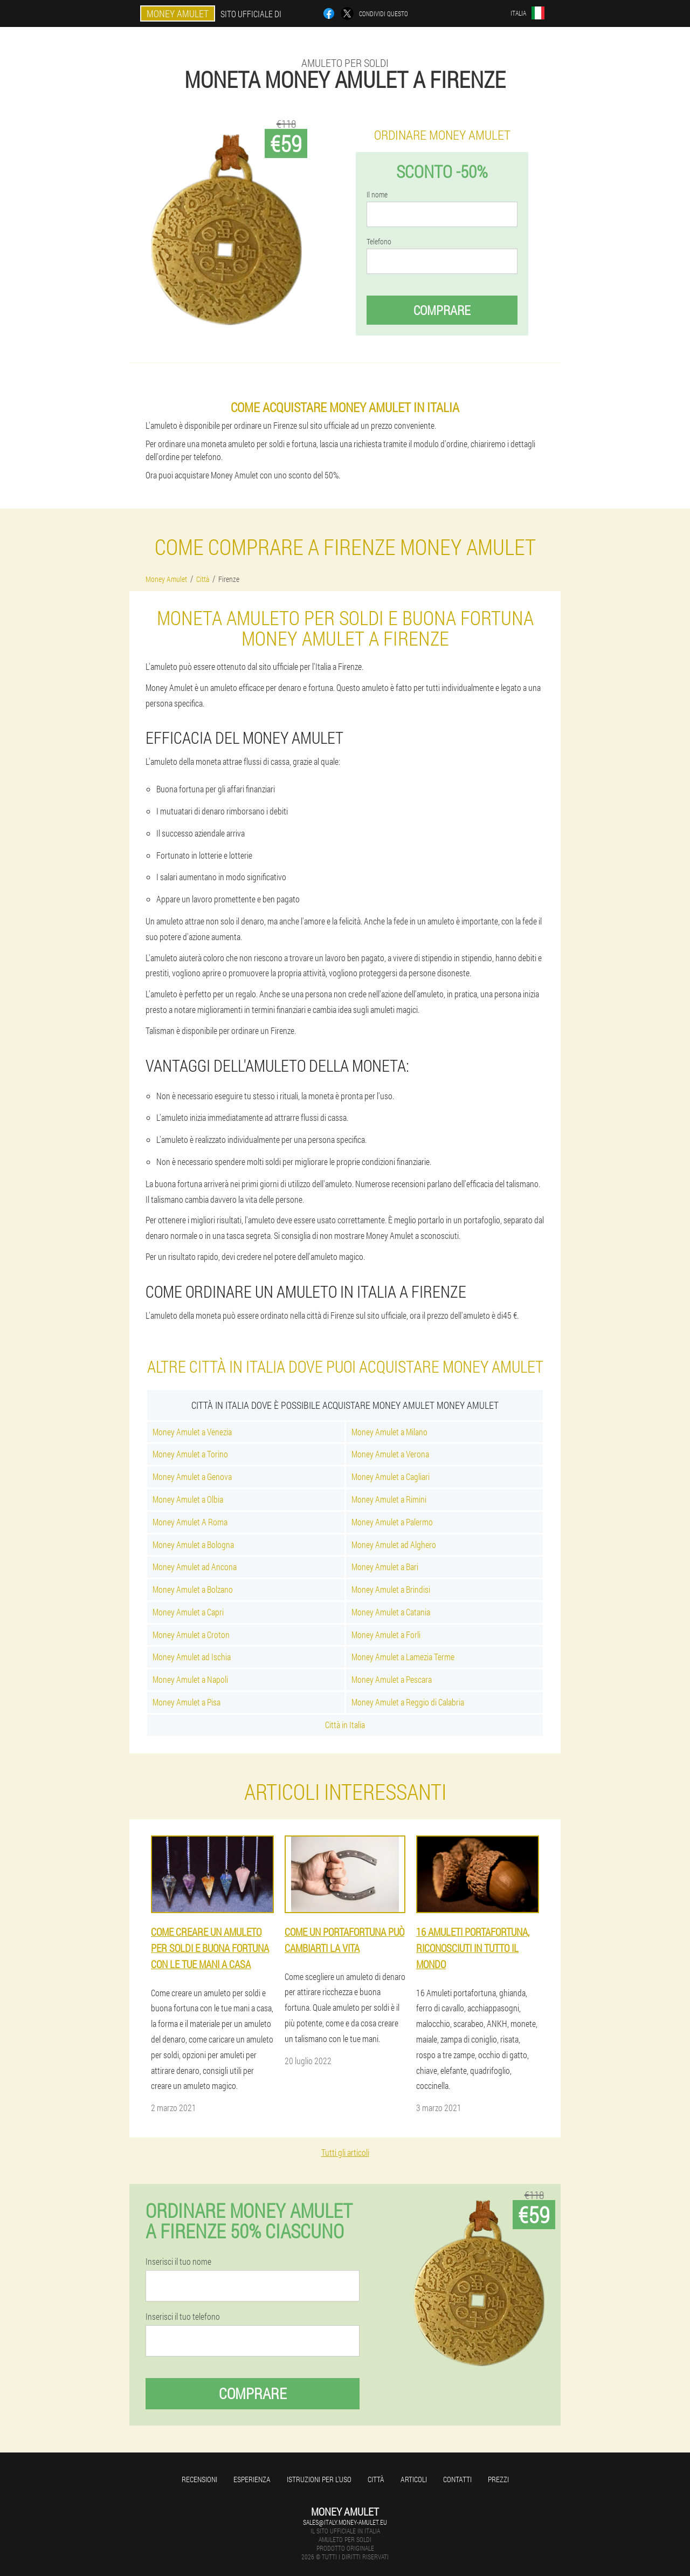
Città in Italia (345, 1724)
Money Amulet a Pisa (186, 1702)
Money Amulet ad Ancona (195, 1566)
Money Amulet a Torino (190, 1454)
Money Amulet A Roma (190, 1521)
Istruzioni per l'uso (319, 2479)
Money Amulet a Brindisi (390, 1589)
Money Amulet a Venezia (192, 1431)
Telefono (379, 241)
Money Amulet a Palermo (392, 1521)
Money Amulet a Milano (389, 1431)
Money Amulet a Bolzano (193, 1589)
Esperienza (252, 2479)
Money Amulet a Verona (390, 1454)
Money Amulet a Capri (188, 1612)
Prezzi (498, 2479)
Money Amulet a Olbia (188, 1499)
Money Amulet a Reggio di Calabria (407, 1702)
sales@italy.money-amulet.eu (345, 2522)
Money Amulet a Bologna (193, 1544)
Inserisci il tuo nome (178, 2261)
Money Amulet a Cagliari (390, 1476)
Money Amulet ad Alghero (393, 1544)
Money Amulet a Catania (390, 1612)
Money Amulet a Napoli (190, 1679)
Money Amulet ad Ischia (192, 1656)
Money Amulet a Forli (385, 1634)
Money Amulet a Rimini (388, 1499)
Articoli (414, 2479)
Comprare (442, 310)
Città (376, 2479)
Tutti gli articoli (345, 2152)
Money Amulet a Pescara (391, 1679)
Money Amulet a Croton (191, 1634)
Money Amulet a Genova (192, 1476)
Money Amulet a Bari (384, 1566)
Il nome (377, 194)
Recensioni (199, 2479)
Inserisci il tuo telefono (183, 2316)
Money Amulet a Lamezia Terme (402, 1656)
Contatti (457, 2479)
